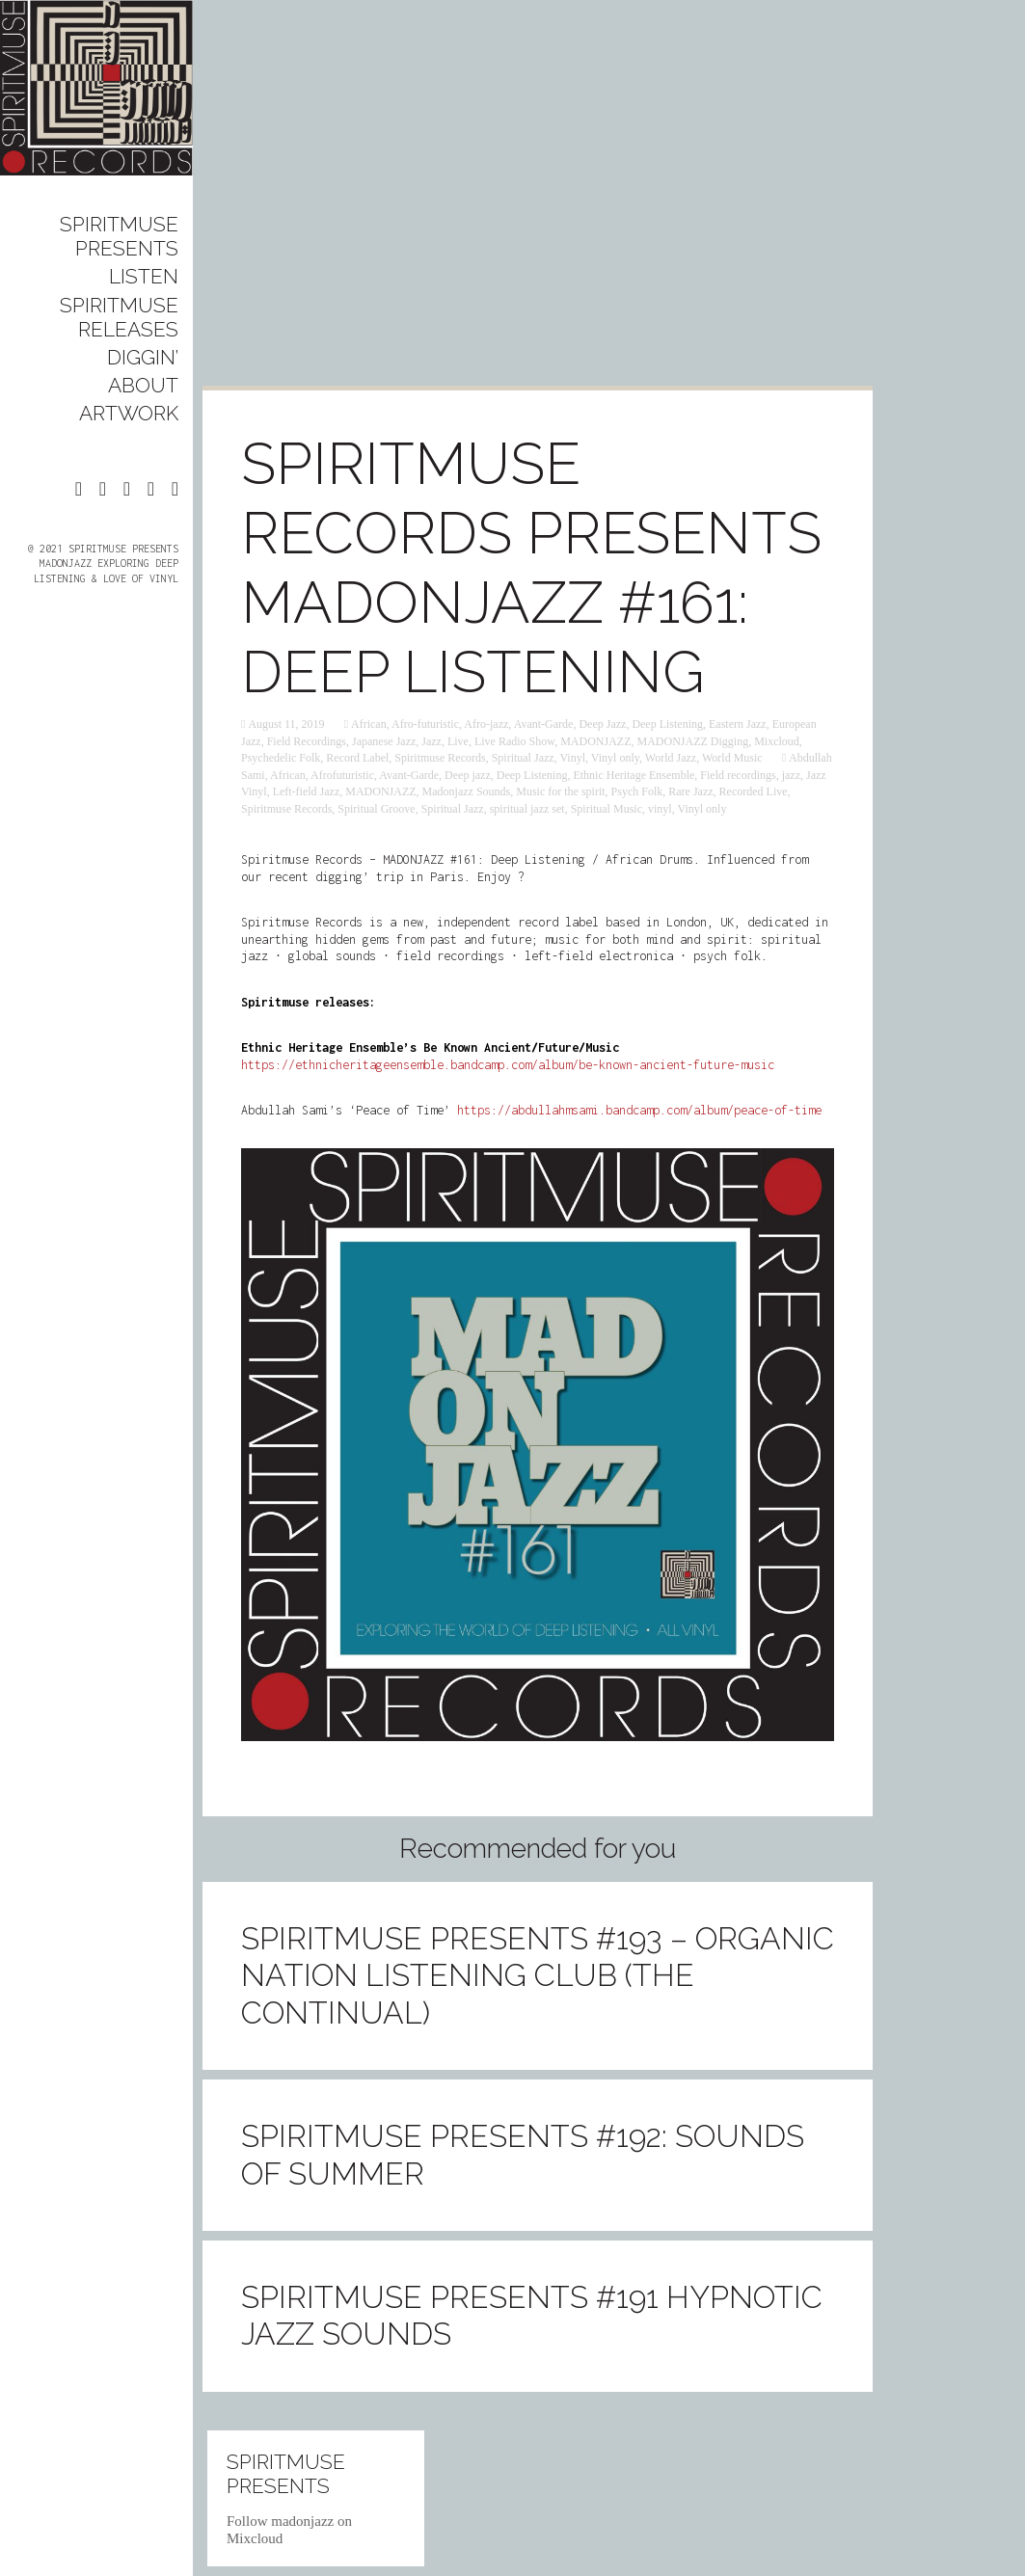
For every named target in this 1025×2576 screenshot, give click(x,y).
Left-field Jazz (306, 791)
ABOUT (143, 385)
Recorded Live (753, 791)
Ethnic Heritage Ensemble (633, 775)
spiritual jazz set (527, 809)
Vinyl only (615, 758)
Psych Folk (637, 791)
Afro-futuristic (425, 724)
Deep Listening (667, 724)
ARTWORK (128, 413)
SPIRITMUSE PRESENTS (119, 236)
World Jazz (670, 758)
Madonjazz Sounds (466, 791)
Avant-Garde (544, 724)
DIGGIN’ (142, 357)
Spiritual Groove (376, 809)
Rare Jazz (690, 791)
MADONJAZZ (595, 741)
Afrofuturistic (342, 775)
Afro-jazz (486, 724)
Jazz (431, 741)
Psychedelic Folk (280, 758)
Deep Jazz (602, 724)
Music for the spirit (560, 791)
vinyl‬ (660, 809)
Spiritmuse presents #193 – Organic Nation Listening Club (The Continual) (537, 1975)
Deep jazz (468, 775)
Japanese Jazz (384, 741)
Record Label (357, 758)
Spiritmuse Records (439, 758)
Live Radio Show (514, 741)
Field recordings (737, 775)
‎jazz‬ (791, 775)
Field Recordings (306, 741)
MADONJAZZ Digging (693, 741)
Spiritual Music (606, 809)
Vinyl (572, 758)
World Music (732, 758)
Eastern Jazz (738, 724)
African (369, 724)
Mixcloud (776, 741)
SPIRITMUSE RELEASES (119, 317)
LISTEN (143, 276)
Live (458, 741)
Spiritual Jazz (523, 758)
